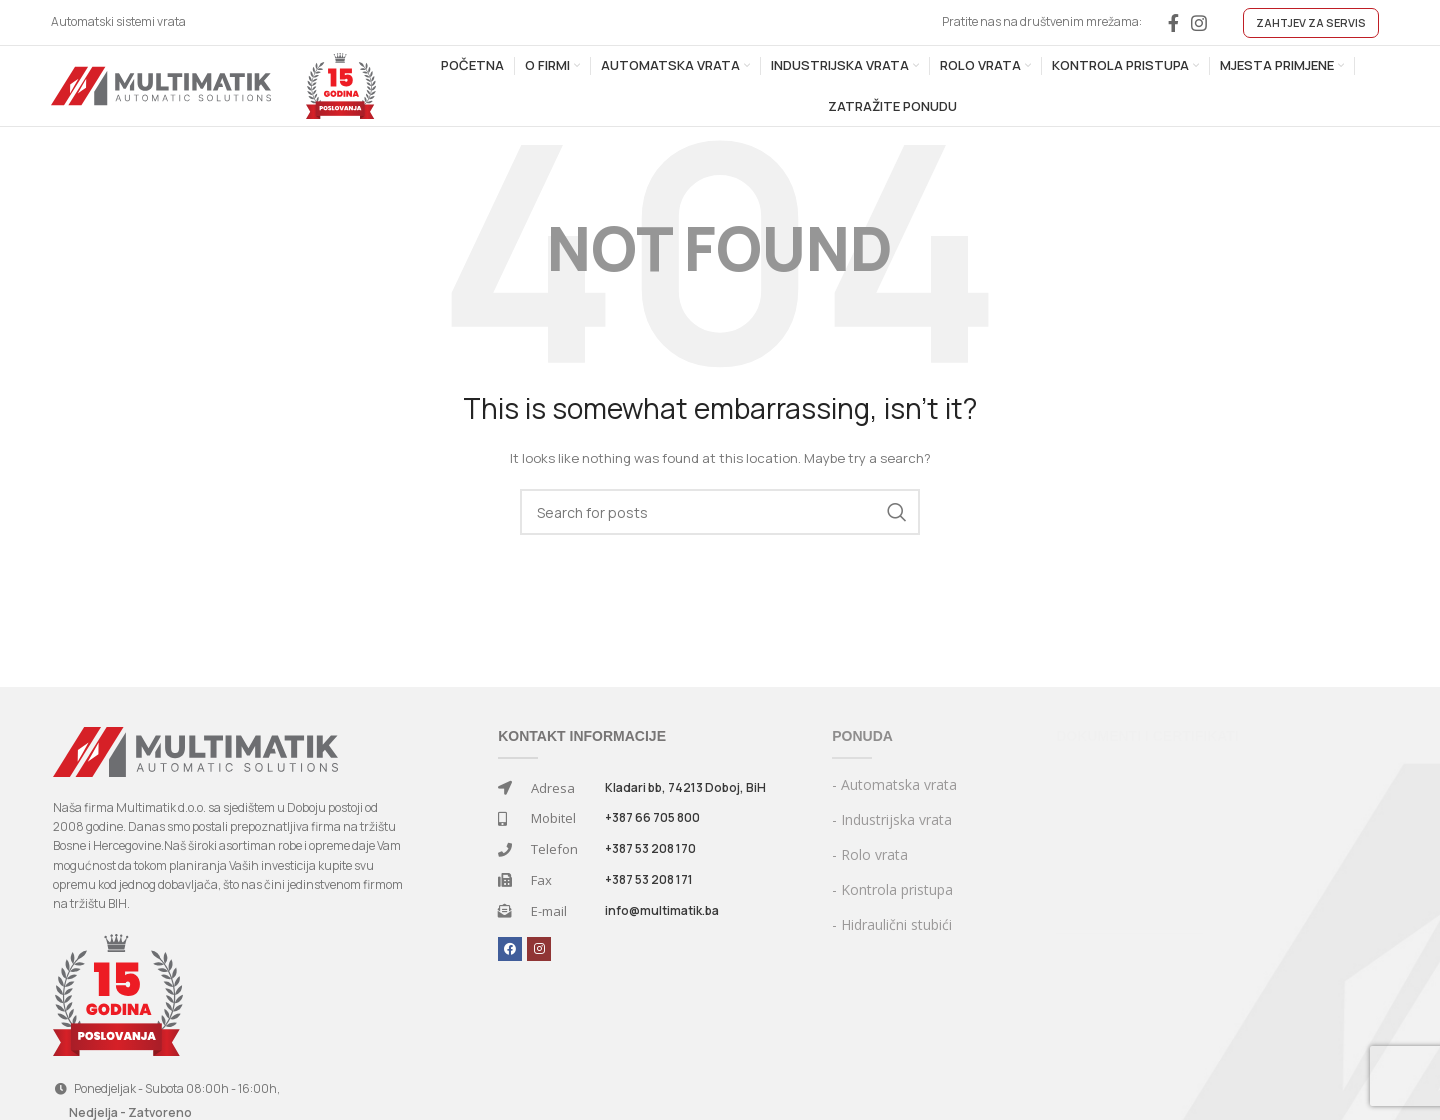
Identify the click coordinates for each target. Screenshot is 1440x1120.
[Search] (720, 512)
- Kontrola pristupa (892, 889)
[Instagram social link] (1199, 23)
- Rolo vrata (870, 854)
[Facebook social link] (1173, 23)
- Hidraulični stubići (892, 924)
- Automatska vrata (894, 784)
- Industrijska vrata (892, 819)
